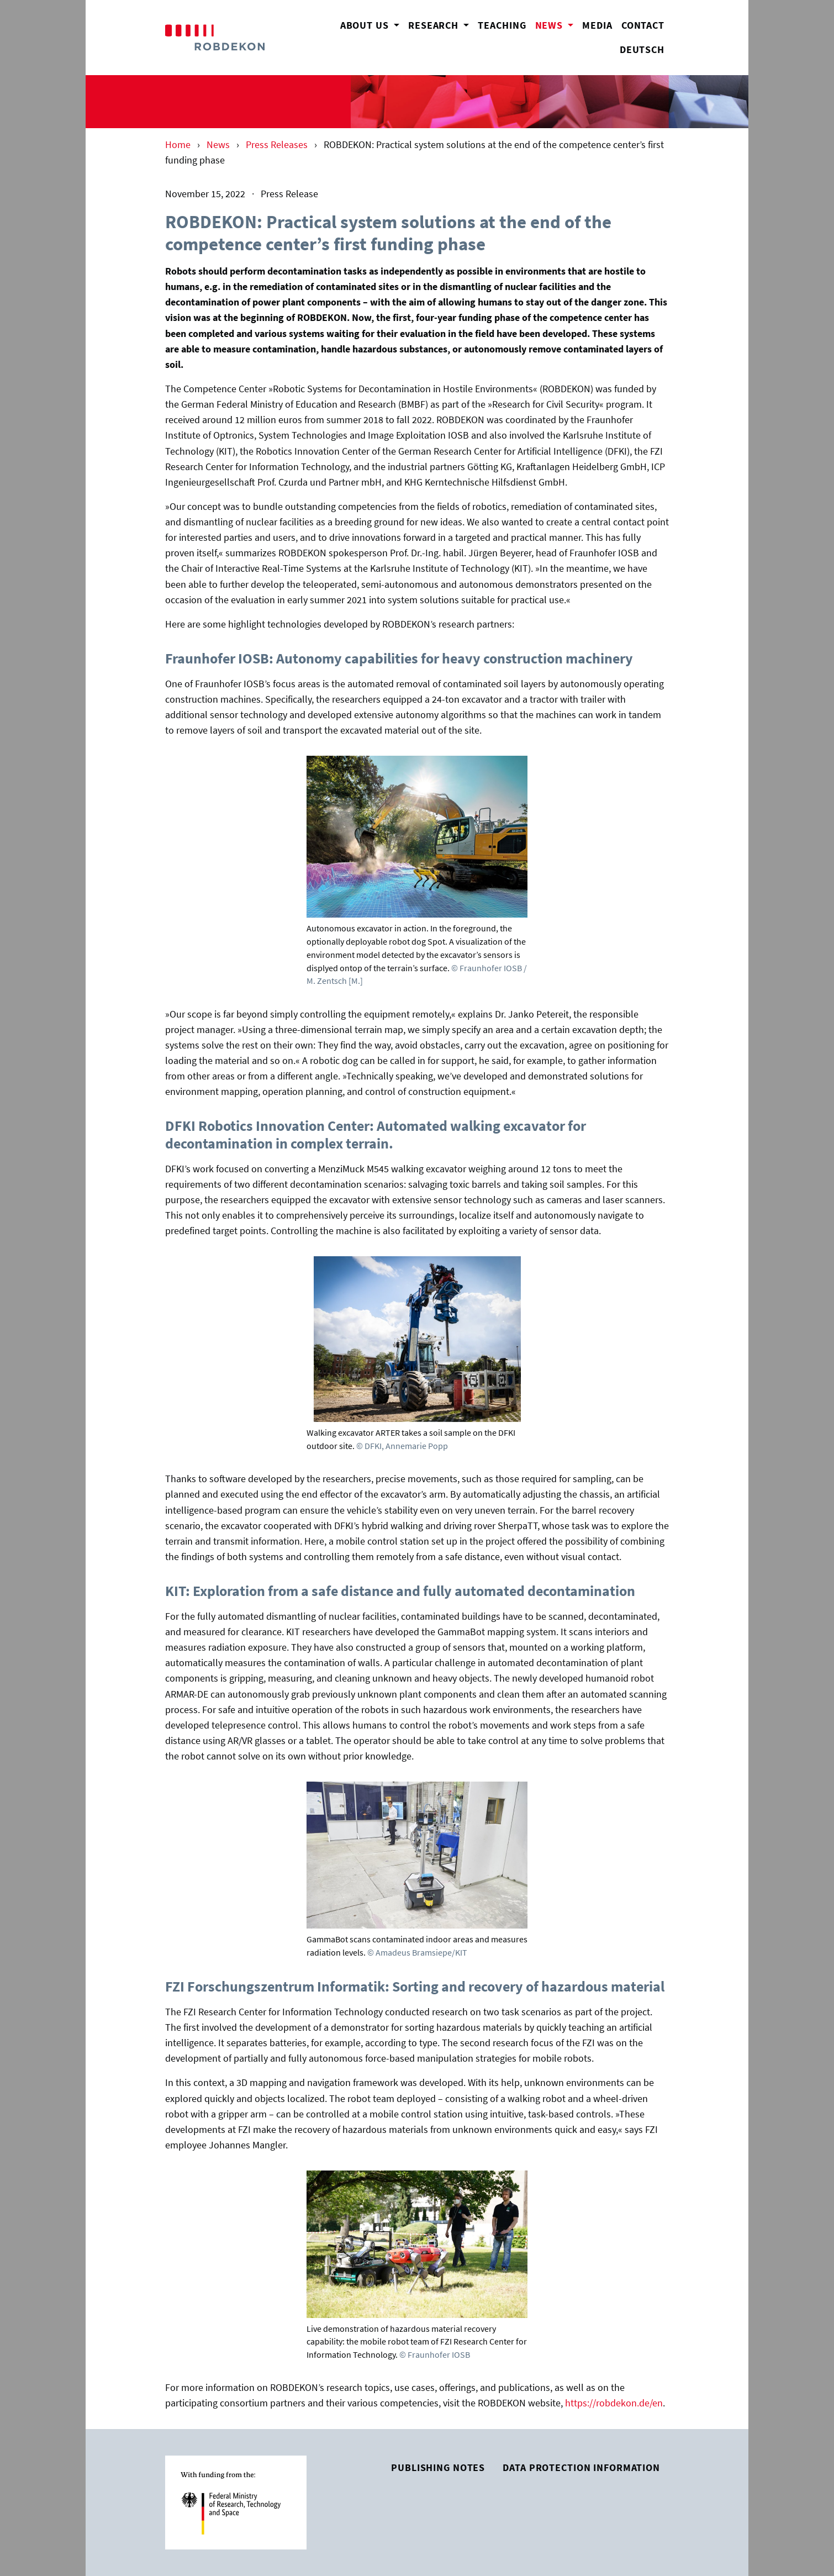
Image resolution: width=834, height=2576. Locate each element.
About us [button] (366, 25)
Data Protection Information (581, 2468)
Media (597, 25)
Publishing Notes (438, 2468)
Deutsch (642, 50)
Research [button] (434, 25)
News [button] (556, 24)
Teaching (502, 25)
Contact (642, 25)
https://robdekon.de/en (614, 2403)
